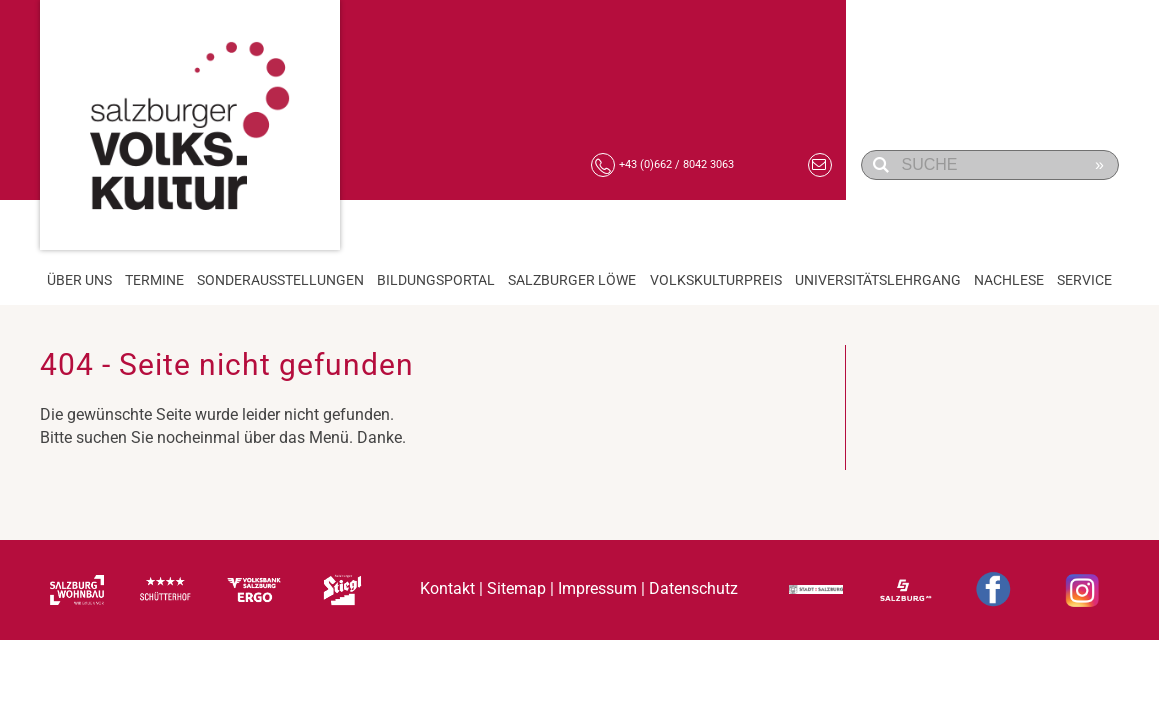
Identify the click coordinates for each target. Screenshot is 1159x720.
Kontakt (447, 589)
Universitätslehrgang (878, 280)
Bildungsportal (436, 280)
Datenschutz (693, 589)
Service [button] (1084, 280)
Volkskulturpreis (716, 280)
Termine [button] (154, 280)
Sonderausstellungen (280, 280)
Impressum (597, 589)
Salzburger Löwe (572, 280)
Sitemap (516, 589)
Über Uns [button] (79, 280)
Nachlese (1009, 280)
